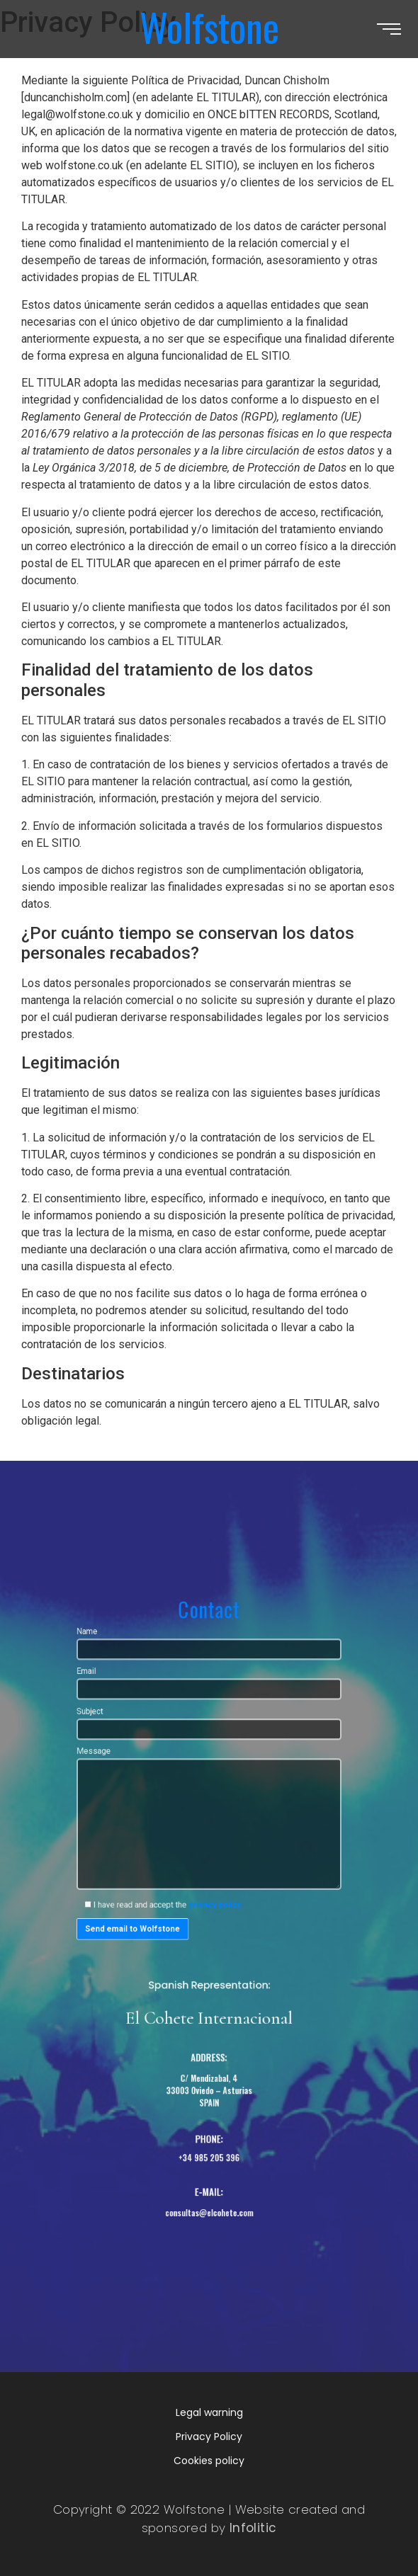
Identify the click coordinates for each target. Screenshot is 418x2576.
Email (209, 1736)
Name (209, 1706)
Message (209, 1840)
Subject (209, 1767)
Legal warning (209, 2412)
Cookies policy (209, 2461)
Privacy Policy (209, 2436)
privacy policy (213, 1905)
